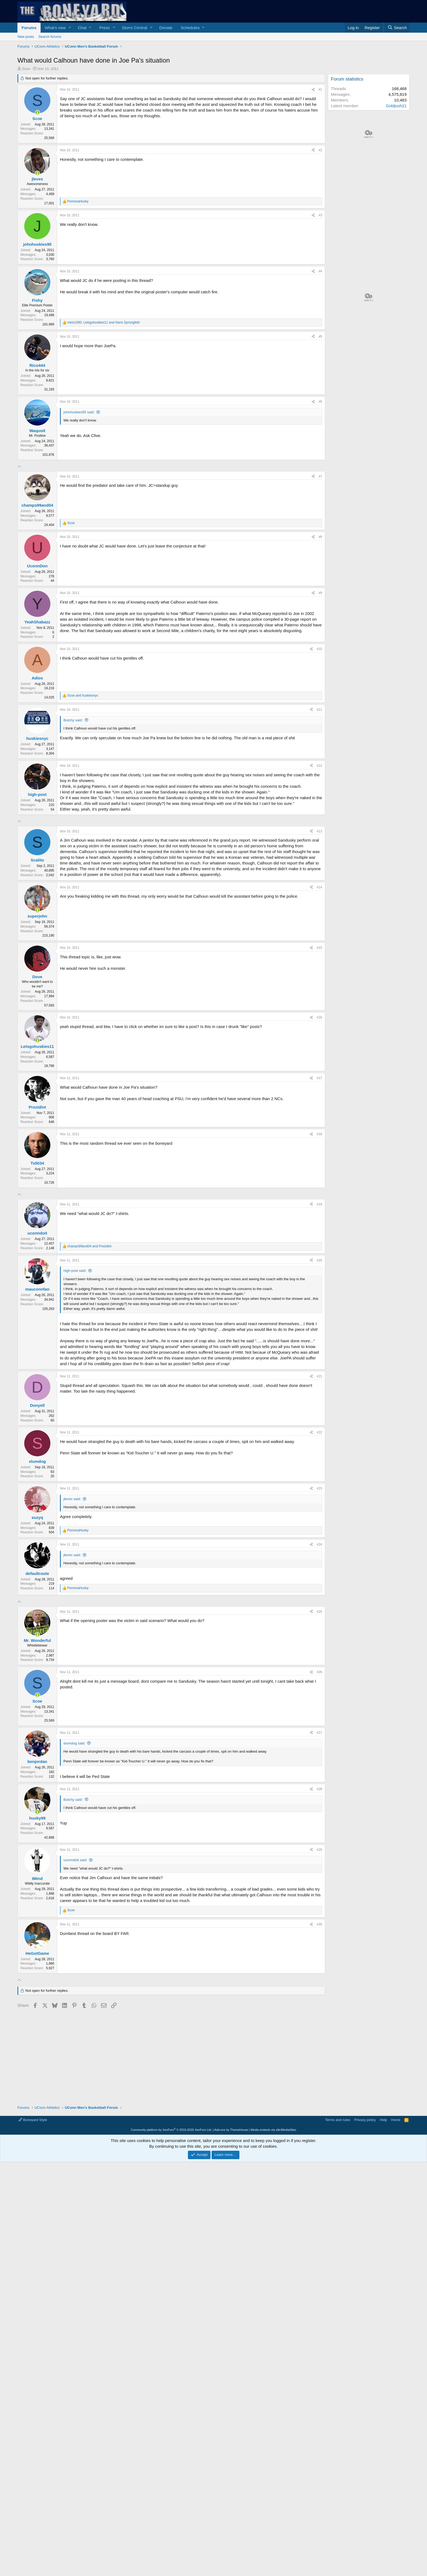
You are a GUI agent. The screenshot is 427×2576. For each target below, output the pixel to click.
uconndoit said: (75, 2088)
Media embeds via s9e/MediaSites (273, 2345)
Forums (29, 27)
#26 (319, 1901)
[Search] (397, 28)
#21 (319, 1529)
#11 (319, 710)
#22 (319, 1585)
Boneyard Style (33, 2335)
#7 (320, 476)
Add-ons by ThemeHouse (231, 2345)
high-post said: (75, 1423)
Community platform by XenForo (171, 2345)
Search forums (50, 37)
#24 (319, 1697)
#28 (319, 2018)
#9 (320, 593)
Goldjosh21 (396, 105)
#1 (320, 89)
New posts (25, 37)
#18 (319, 1210)
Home (396, 2335)
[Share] (313, 90)
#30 (319, 2153)
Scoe (26, 69)
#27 (319, 1961)
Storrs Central (134, 27)
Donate (165, 27)
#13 (319, 907)
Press (104, 27)
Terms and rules (337, 2335)
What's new (55, 27)
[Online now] (37, 112)
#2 (320, 150)
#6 (320, 402)
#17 (319, 1154)
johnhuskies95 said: (78, 412)
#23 (319, 1641)
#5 (320, 336)
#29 (319, 2078)
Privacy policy (365, 2335)
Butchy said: (73, 720)
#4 (320, 271)
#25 (319, 1840)
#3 (320, 215)
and (82, 695)
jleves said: (72, 1651)
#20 (319, 1413)
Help (383, 2335)
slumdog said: (74, 1972)
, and (103, 322)
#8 (320, 537)
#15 (319, 1024)
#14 (319, 963)
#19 (319, 1357)
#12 (319, 766)
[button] (70, 28)
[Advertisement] (171, 861)
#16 (319, 1093)
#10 (319, 649)
